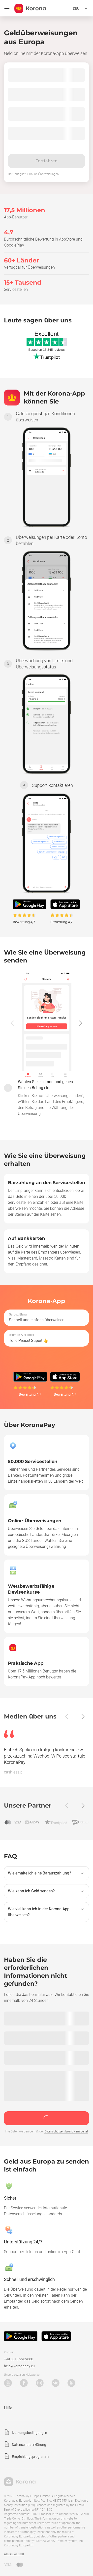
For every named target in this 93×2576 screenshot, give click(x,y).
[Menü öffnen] (7, 8)
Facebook (24, 2383)
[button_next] (83, 1716)
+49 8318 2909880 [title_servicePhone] (18, 2359)
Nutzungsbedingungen (29, 2433)
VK (56, 2383)
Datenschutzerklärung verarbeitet (66, 2131)
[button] (81, 1023)
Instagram (40, 2383)
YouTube (8, 2383)
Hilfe (8, 2408)
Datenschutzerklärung (29, 2445)
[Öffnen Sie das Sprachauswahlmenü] (81, 8)
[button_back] (67, 1716)
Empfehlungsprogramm (30, 2457)
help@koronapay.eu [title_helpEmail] (19, 2366)
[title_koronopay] (30, 8)
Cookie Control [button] (14, 2554)
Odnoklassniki (71, 2383)
